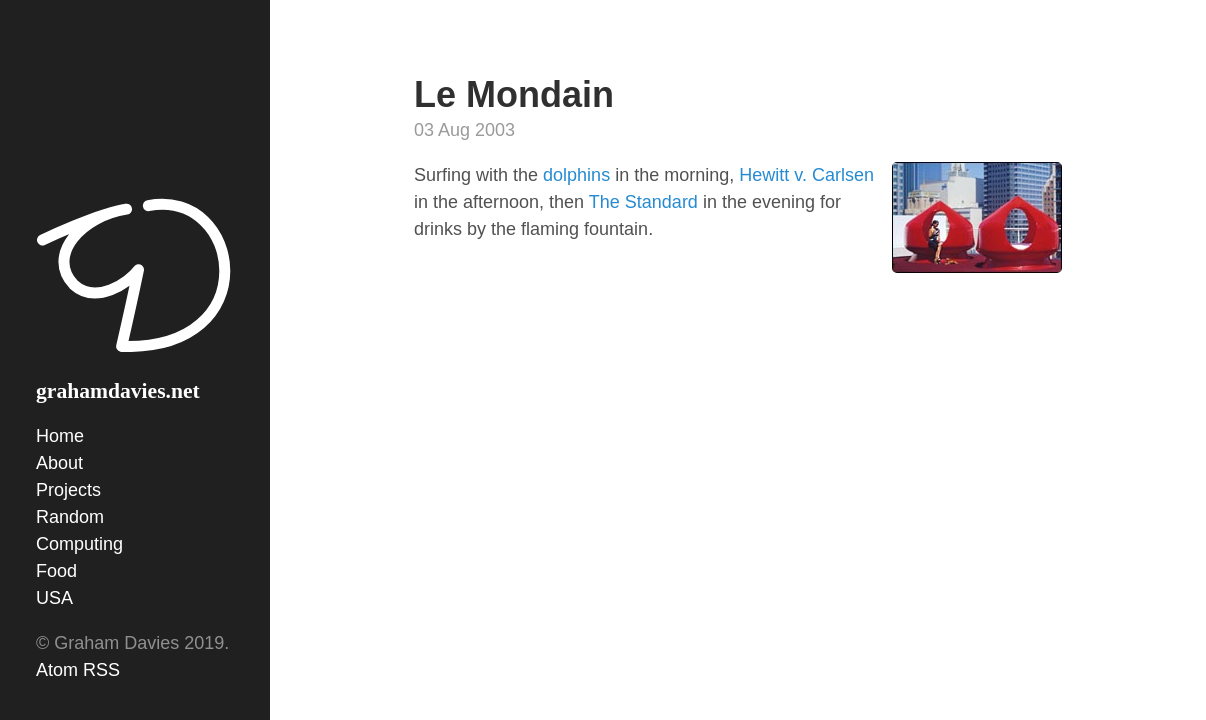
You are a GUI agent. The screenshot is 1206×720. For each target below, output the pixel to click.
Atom (57, 670)
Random (70, 517)
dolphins (579, 175)
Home (60, 436)
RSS (101, 670)
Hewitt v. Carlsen (806, 175)
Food (56, 571)
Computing (79, 544)
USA (54, 598)
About (59, 463)
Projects (68, 490)
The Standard (643, 202)
